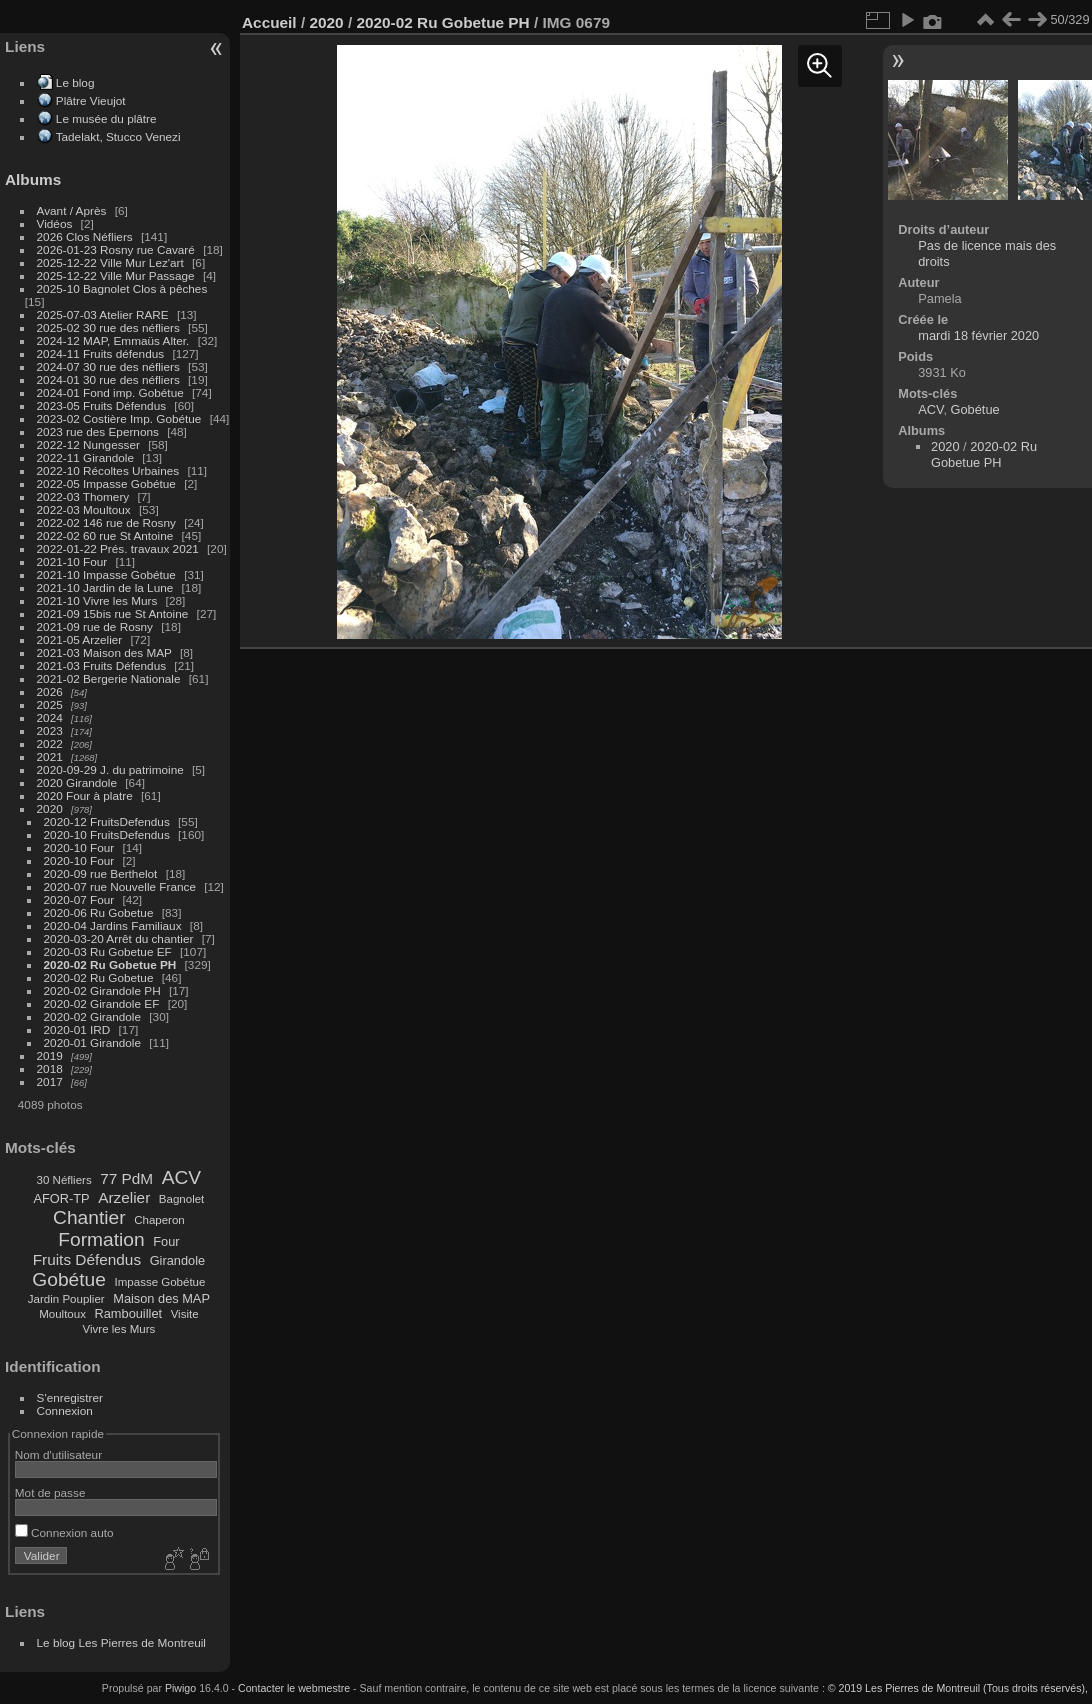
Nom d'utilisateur (58, 1454)
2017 (50, 1081)
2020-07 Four (79, 899)
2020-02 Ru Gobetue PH (110, 964)
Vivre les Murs (119, 1329)
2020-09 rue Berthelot (101, 873)
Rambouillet (129, 1313)
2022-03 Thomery (83, 496)
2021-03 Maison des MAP (104, 652)
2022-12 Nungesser (88, 444)
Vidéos (55, 223)
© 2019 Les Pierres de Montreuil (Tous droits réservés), (958, 1688)
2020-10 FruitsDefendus (107, 834)
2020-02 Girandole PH (102, 990)
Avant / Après (72, 210)
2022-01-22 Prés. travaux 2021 (118, 548)
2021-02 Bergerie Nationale (109, 678)
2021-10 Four (72, 561)
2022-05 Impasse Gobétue (106, 483)
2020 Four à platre (85, 795)
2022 (50, 743)
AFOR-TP (61, 1198)
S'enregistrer (70, 1397)
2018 (50, 1068)
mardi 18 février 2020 (978, 335)
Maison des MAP (161, 1298)
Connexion (65, 1410)
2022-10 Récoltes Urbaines (108, 470)
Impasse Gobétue (160, 1282)
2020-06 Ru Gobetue (99, 912)
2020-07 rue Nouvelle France (120, 886)
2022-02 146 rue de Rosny (106, 522)
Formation (101, 1239)
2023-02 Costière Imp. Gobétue (119, 418)
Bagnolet (181, 1199)
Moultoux (62, 1314)
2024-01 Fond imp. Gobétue (110, 392)
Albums (33, 179)
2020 (50, 808)
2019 (50, 1055)
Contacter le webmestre (294, 1688)
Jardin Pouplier (66, 1299)
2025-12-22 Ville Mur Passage (116, 275)
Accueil (269, 22)
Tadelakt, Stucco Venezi (118, 136)
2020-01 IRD (77, 1029)
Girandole (178, 1260)
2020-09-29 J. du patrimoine (110, 769)
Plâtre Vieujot (91, 100)
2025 (50, 704)
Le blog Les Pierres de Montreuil (121, 1642)
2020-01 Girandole (92, 1042)
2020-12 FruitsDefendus (107, 821)
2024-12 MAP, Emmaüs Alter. (113, 340)
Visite (185, 1314)
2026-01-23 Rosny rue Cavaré (116, 249)
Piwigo (180, 1688)
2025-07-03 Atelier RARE (103, 314)
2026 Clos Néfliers (85, 236)
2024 (50, 717)
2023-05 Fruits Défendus (102, 405)
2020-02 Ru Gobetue (99, 977)
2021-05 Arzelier (80, 639)
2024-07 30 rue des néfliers (108, 366)
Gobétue (69, 1279)
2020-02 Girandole (92, 1016)
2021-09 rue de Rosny (95, 626)
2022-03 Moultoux (84, 509)
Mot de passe (50, 1492)
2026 (50, 691)
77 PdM (126, 1178)
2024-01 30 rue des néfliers (110, 379)
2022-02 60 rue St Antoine (105, 535)
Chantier (89, 1217)
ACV (181, 1177)
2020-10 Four (79, 847)
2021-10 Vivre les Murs (97, 600)
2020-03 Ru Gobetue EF (108, 951)
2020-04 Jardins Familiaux (113, 925)
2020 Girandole (77, 782)
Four (166, 1241)
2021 (50, 756)
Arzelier (124, 1197)
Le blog (75, 82)
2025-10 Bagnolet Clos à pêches (122, 288)
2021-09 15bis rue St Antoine (113, 613)
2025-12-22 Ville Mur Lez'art (110, 262)
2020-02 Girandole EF (102, 1003)
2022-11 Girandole (85, 457)
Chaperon (159, 1220)
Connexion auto (64, 1532)
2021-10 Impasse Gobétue (106, 574)
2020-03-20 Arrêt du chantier (119, 938)
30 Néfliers (64, 1180)
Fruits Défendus (87, 1259)
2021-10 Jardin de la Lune (105, 587)
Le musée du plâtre (106, 118)
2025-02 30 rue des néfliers (108, 327)
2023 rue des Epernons (98, 431)
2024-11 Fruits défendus (101, 353)
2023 (50, 730)
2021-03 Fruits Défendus (102, 665)
